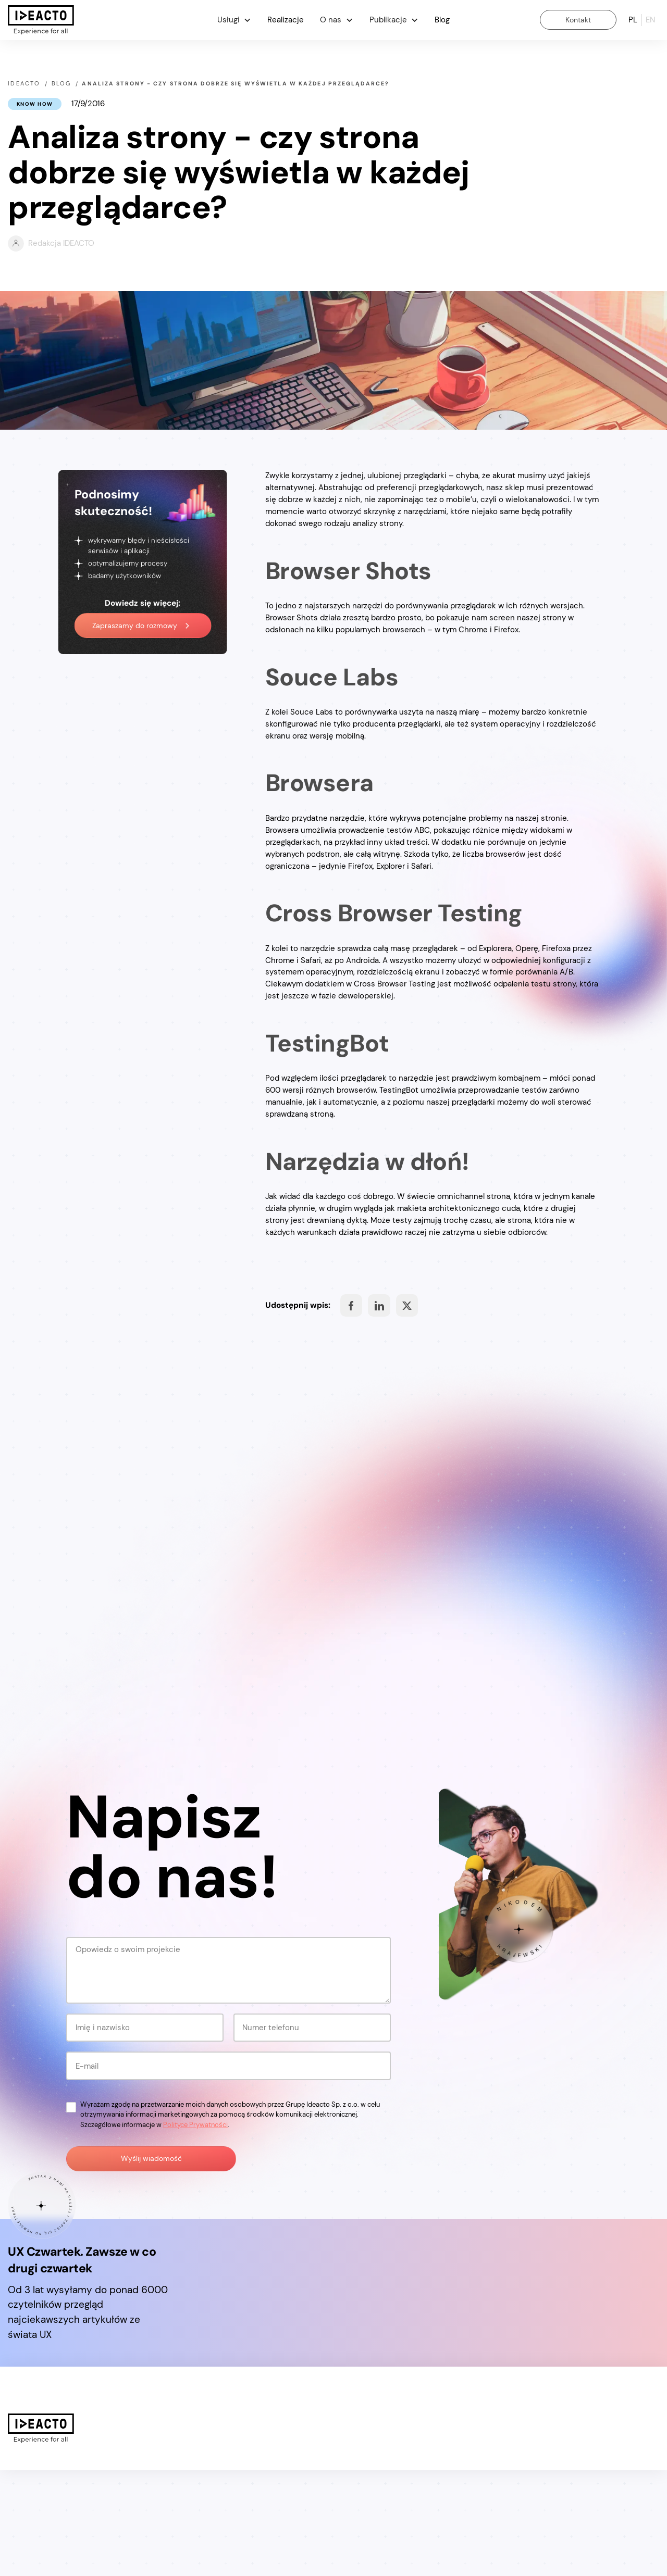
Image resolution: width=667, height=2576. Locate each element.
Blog (442, 20)
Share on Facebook (351, 1305)
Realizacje (285, 20)
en (650, 20)
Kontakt (578, 19)
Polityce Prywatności (195, 2230)
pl (632, 20)
